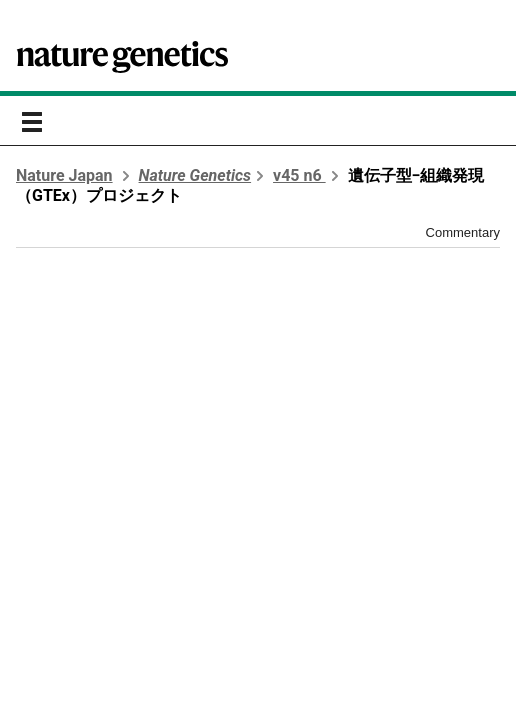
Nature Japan (64, 175)
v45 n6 (299, 175)
